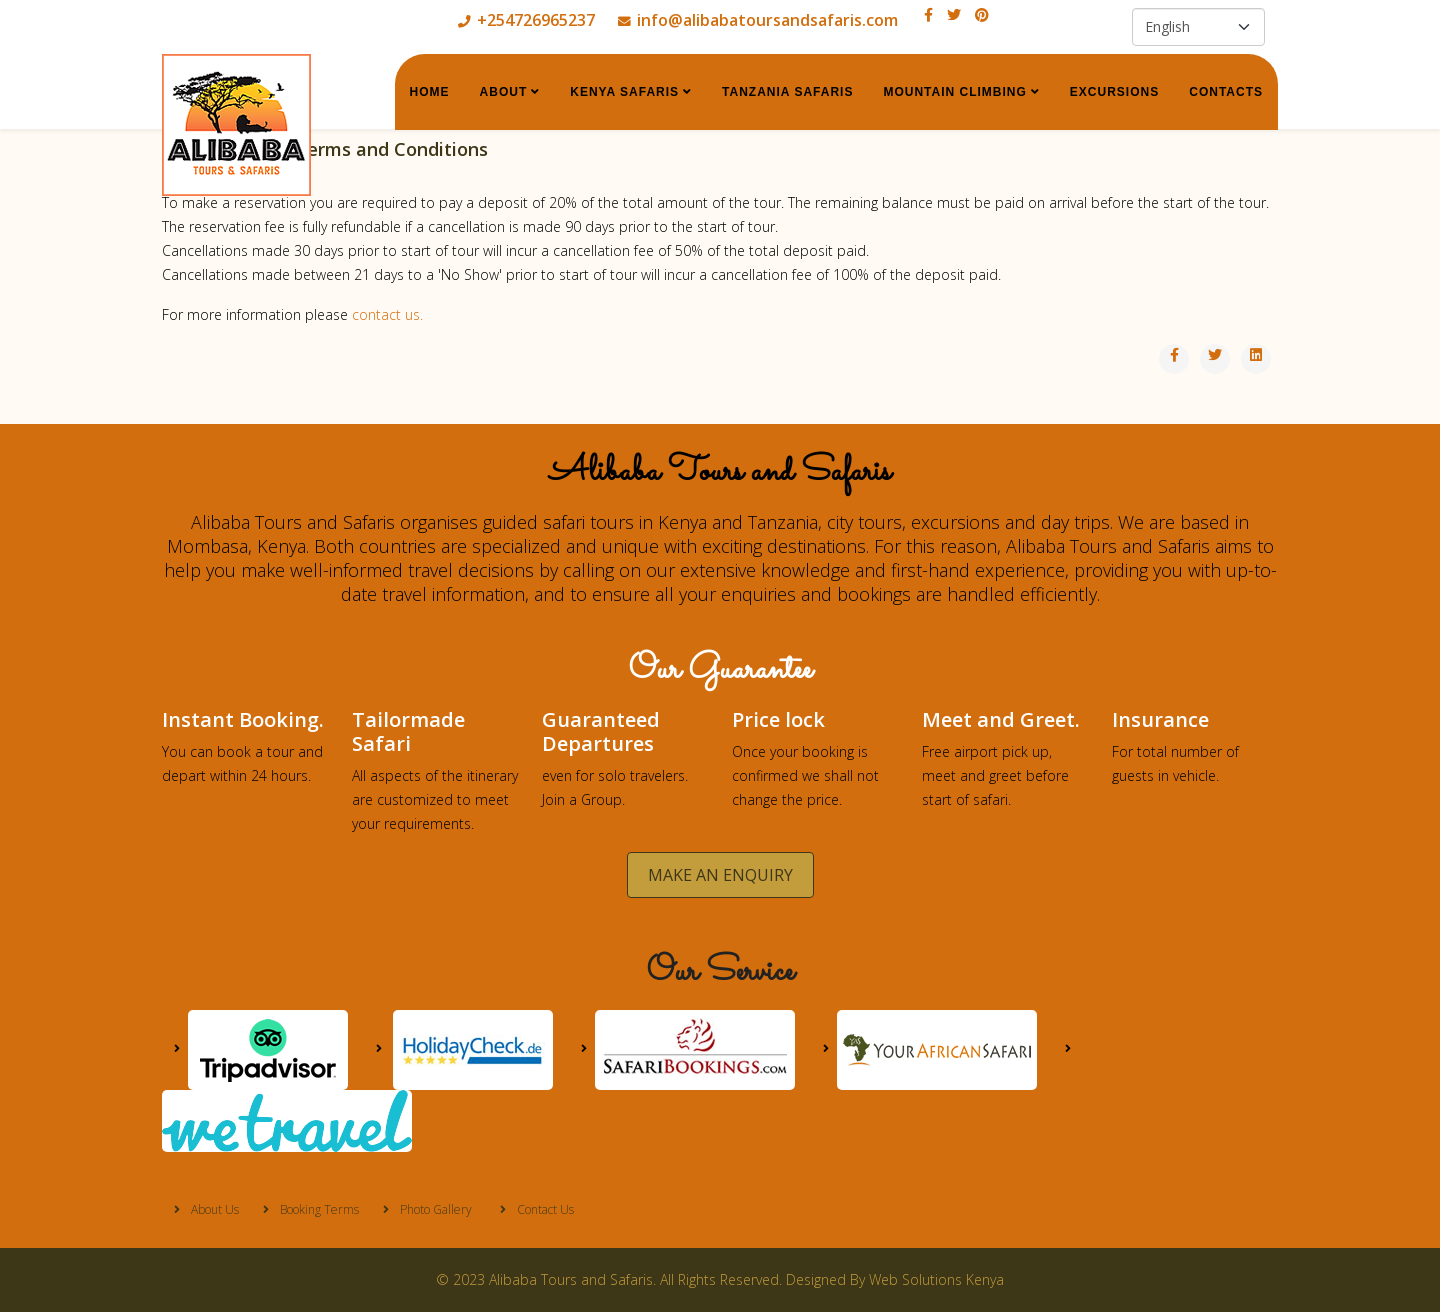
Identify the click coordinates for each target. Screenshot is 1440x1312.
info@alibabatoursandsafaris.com (767, 20)
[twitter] (954, 14)
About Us (213, 1209)
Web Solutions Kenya (936, 1279)
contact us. (387, 314)
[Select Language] (1198, 27)
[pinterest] (982, 14)
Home (430, 92)
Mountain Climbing (954, 92)
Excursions (1114, 92)
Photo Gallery (434, 1209)
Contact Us (544, 1209)
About (504, 92)
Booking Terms (318, 1209)
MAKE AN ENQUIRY (720, 875)
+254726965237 (536, 20)
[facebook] (928, 14)
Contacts (1226, 92)
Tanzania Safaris (787, 92)
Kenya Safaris (624, 92)
